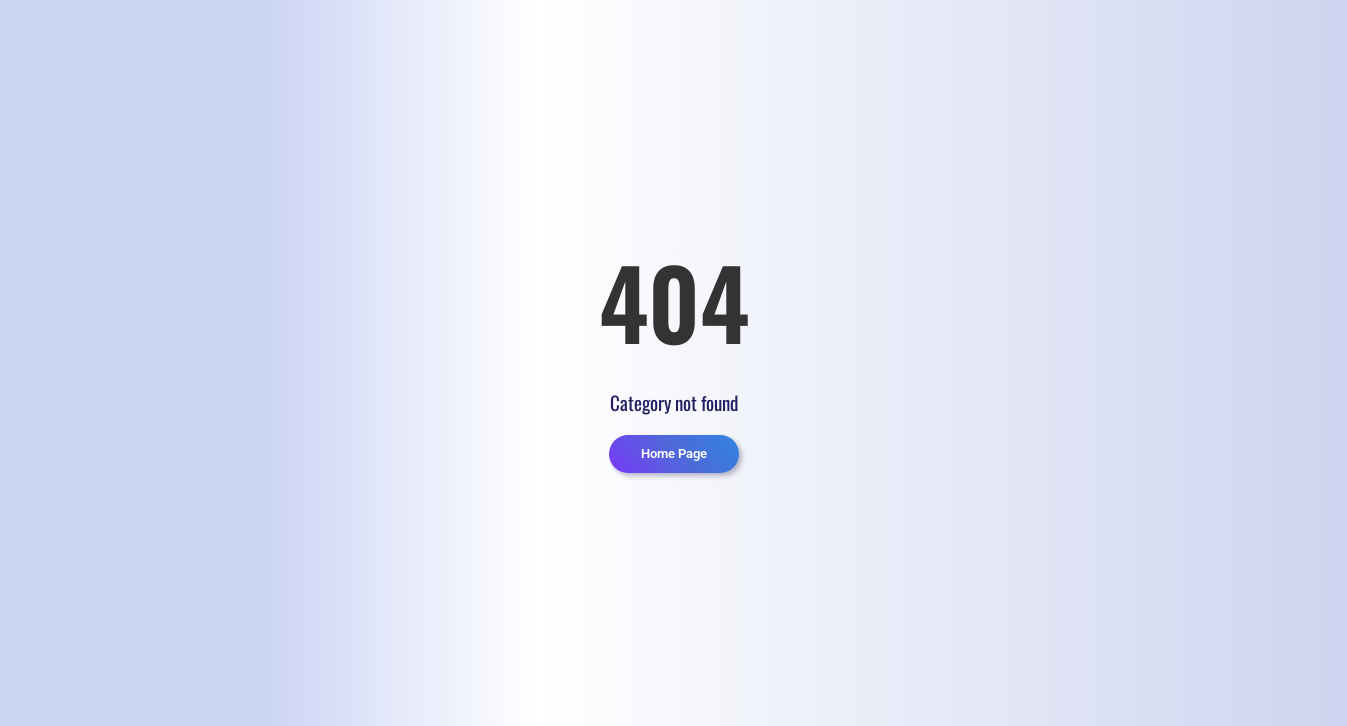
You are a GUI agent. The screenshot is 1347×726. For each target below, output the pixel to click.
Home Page (674, 453)
